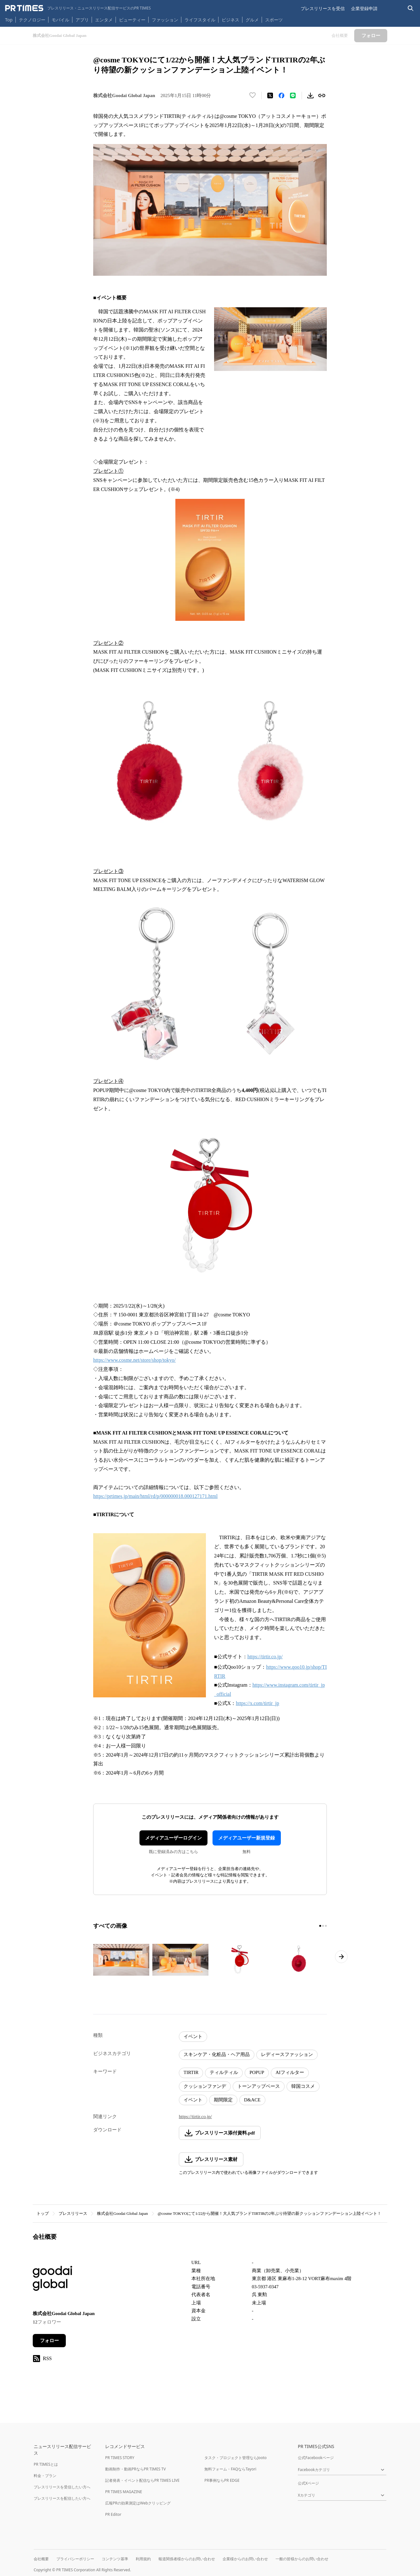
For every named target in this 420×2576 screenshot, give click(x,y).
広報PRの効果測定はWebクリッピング (138, 2503)
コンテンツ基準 (115, 2559)
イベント (193, 2036)
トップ (43, 2213)
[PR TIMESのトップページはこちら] (78, 8)
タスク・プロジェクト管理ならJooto (235, 2457)
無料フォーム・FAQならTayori (230, 2469)
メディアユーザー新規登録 (246, 1837)
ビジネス (230, 20)
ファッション (165, 20)
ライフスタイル (199, 20)
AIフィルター (289, 2072)
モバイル (60, 20)
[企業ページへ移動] (52, 2280)
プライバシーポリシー (75, 2559)
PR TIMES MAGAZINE (123, 2491)
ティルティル (224, 2072)
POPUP (256, 2072)
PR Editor (113, 2514)
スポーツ (274, 20)
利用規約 (143, 2559)
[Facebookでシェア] (281, 95)
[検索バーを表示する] (410, 8)
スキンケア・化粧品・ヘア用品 (217, 2054)
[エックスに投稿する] (270, 95)
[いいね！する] (252, 95)
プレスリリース (73, 2213)
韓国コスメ (303, 2086)
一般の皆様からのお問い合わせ (301, 2559)
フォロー (49, 2340)
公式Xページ (308, 2483)
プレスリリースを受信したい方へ (62, 2487)
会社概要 (41, 2559)
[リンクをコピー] (322, 95)
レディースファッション (287, 2054)
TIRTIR (191, 2072)
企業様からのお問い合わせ (245, 2559)
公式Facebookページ (316, 2457)
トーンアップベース (258, 2086)
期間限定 (223, 2099)
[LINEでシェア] (293, 95)
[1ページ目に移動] (320, 1926)
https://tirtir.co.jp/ (195, 2116)
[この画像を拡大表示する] (121, 1959)
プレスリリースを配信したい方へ (62, 2498)
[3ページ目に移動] (326, 1926)
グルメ (252, 20)
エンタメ (104, 20)
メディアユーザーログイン (173, 1837)
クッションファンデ (205, 2086)
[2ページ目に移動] (323, 1926)
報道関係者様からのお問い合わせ (186, 2559)
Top (9, 20)
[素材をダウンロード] (310, 95)
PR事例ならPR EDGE (221, 2480)
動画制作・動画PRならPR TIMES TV (135, 2469)
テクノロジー (32, 20)
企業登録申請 (364, 8)
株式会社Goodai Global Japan (122, 2213)
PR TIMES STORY (119, 2457)
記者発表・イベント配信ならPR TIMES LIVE (142, 2480)
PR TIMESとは (46, 2464)
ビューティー (132, 20)
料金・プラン (45, 2475)
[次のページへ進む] (341, 1956)
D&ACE (252, 2099)
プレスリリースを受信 (323, 8)
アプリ (82, 20)
